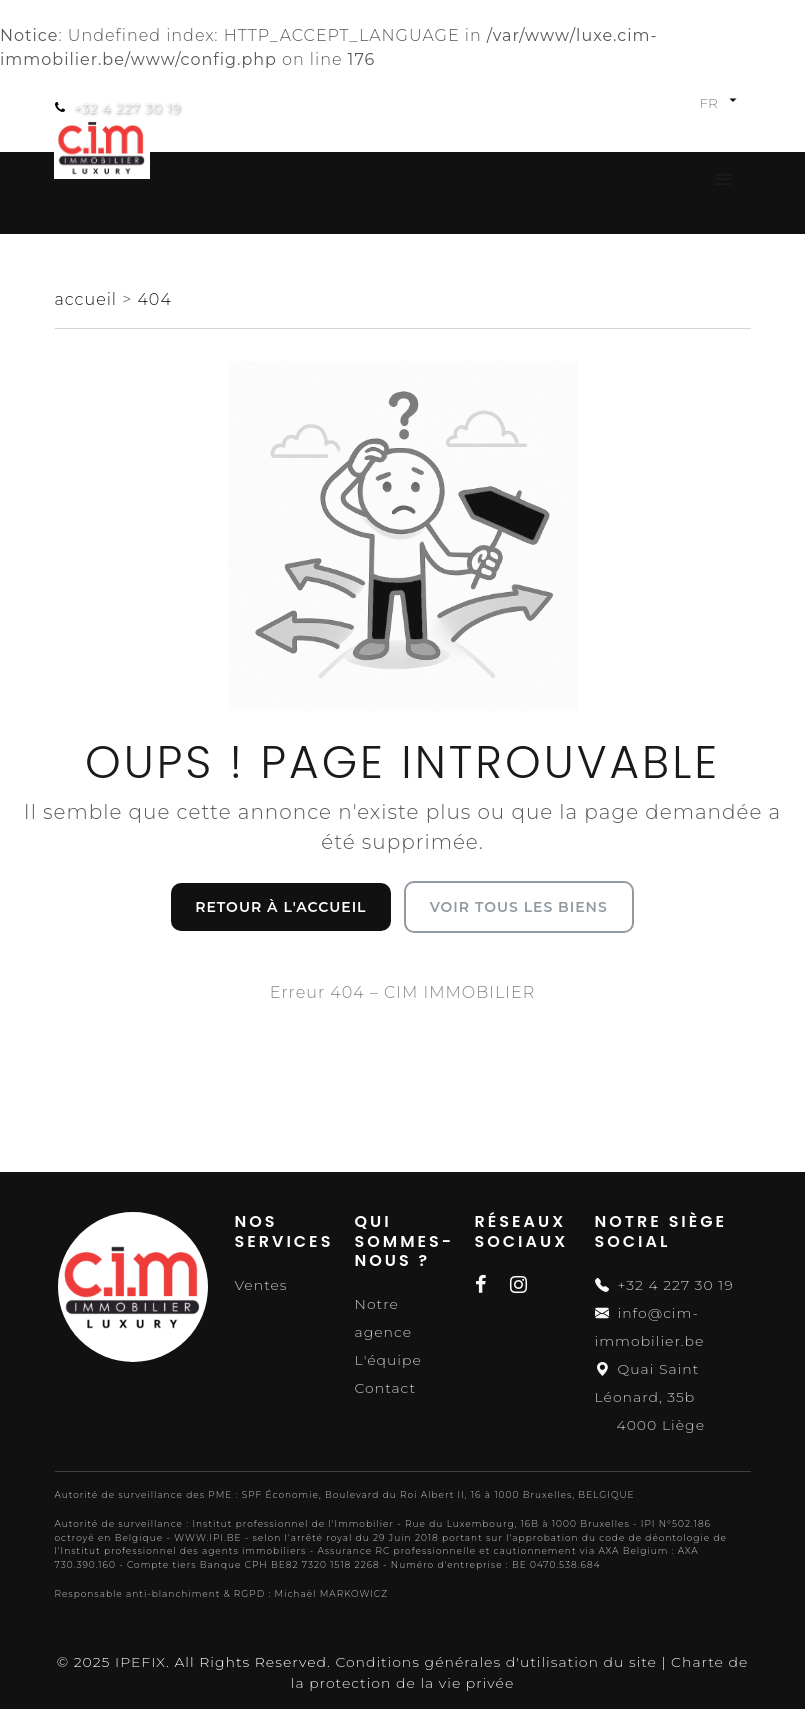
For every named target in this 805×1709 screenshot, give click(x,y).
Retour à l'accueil (280, 907)
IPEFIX (140, 1662)
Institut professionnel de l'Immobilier (293, 1523)
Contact (386, 1388)
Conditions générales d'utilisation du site (495, 1662)
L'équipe (388, 1360)
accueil (89, 299)
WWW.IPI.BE (207, 1537)
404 (154, 299)
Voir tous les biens (519, 907)
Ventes (261, 1285)
